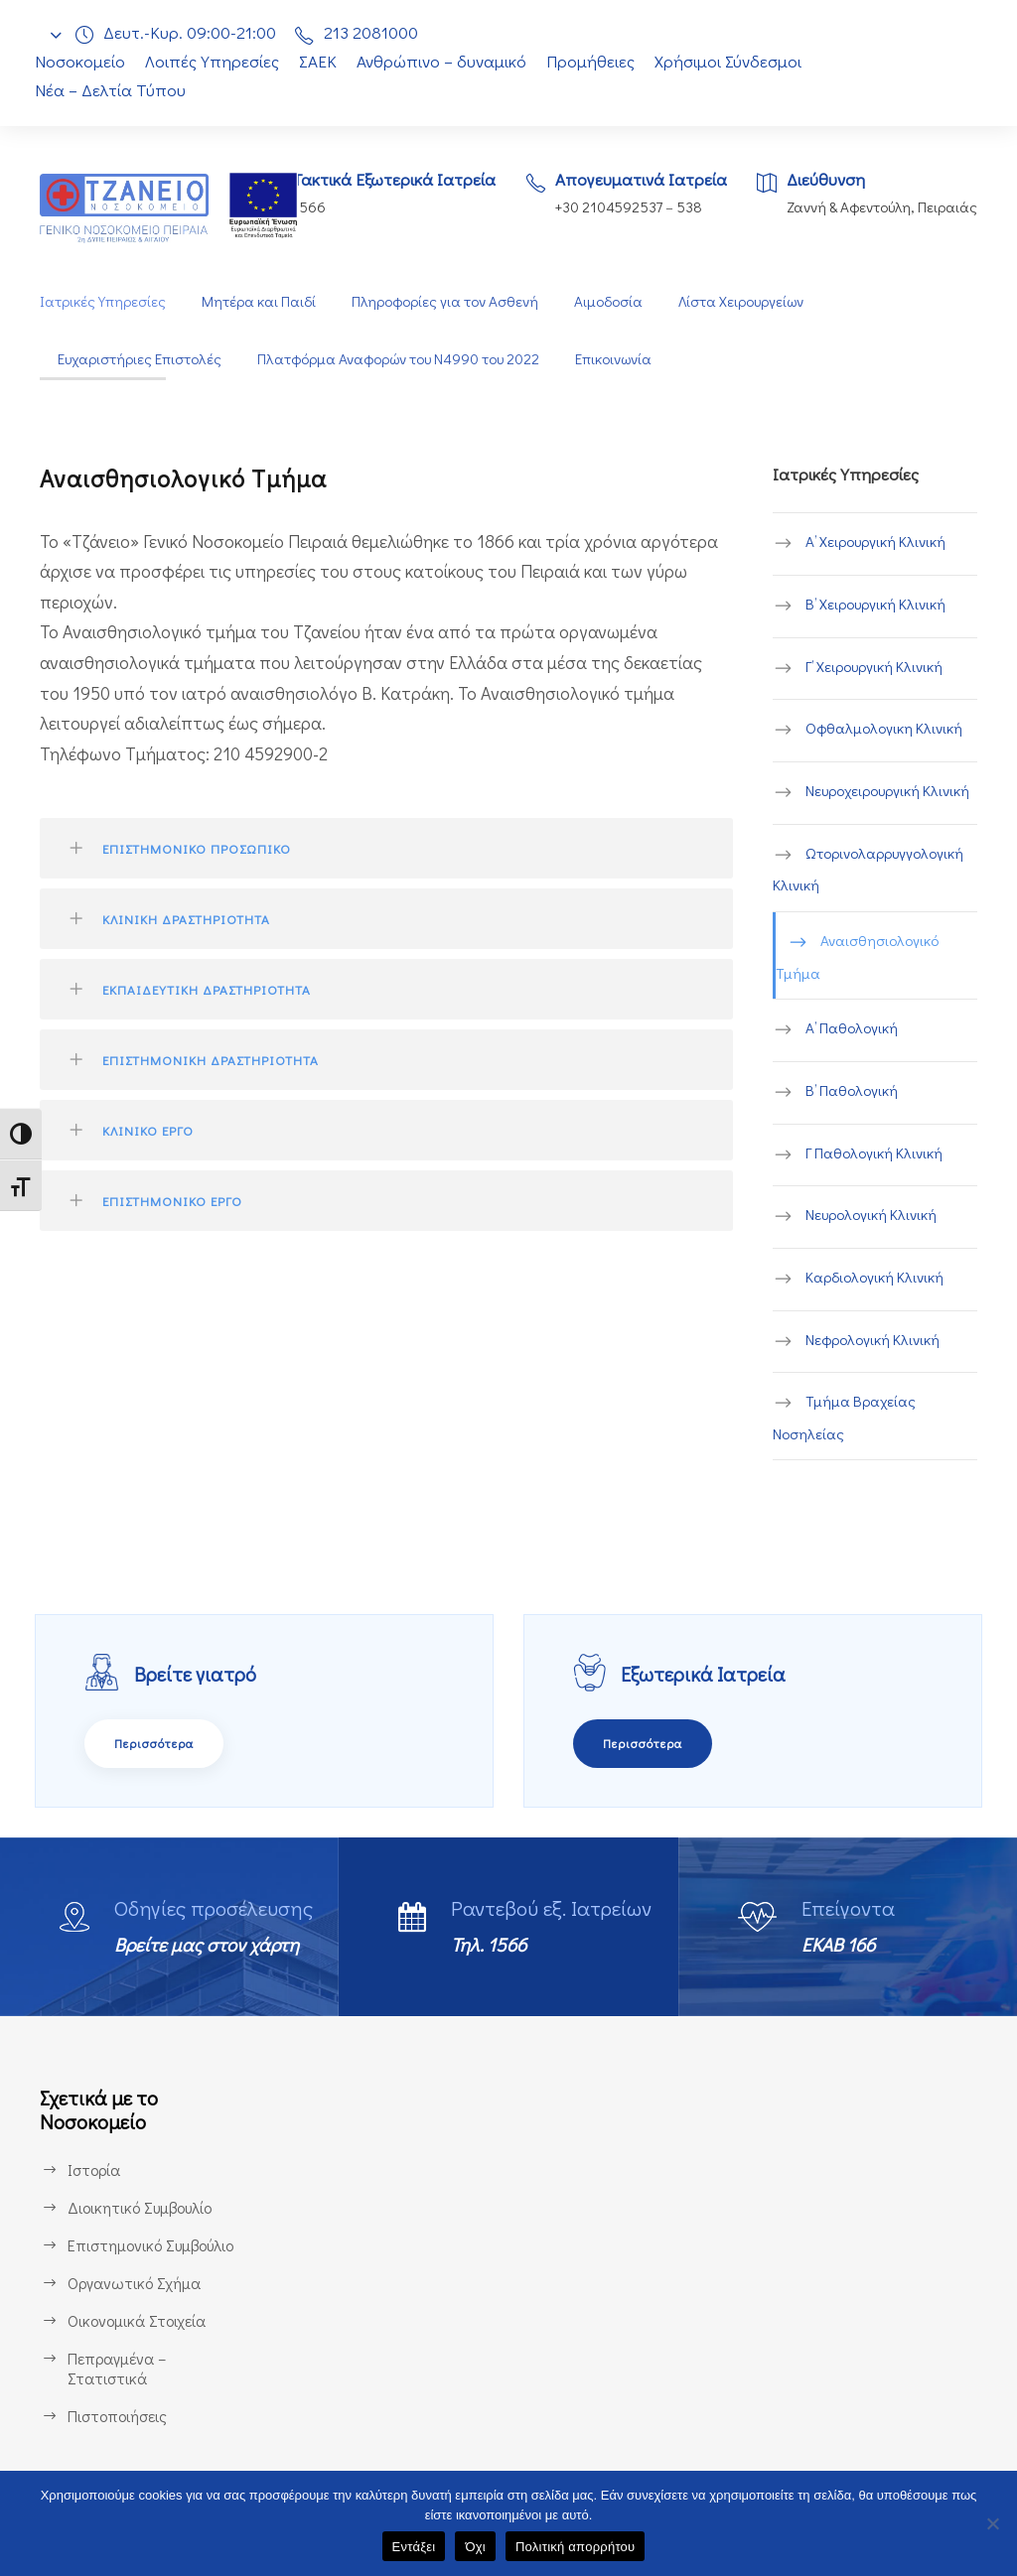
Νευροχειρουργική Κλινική (890, 791)
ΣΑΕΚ (323, 61)
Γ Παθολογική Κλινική (875, 1153)
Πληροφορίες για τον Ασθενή (443, 301)
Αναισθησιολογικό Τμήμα (857, 957)
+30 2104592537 (603, 207)
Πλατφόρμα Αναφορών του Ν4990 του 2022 (404, 358)
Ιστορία (93, 2167)
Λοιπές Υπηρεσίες (212, 61)
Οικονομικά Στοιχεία (137, 2318)
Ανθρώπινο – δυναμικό (450, 61)
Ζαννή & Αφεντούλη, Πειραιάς (880, 207)
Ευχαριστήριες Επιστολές (141, 358)
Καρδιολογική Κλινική (875, 1278)
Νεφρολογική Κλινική (874, 1339)
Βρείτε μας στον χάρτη (214, 1943)
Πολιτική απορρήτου (575, 2546)
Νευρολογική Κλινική (873, 1215)
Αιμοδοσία (608, 301)
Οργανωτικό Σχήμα (135, 2280)
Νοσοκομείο (79, 61)
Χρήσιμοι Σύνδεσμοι (739, 61)
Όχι (475, 2546)
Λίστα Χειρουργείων (742, 301)
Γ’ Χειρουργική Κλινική (878, 667)
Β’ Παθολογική (852, 1091)
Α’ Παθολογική (852, 1028)
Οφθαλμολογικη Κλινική (883, 729)
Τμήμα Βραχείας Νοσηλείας (843, 1418)
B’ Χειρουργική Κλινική (879, 605)
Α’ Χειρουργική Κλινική (878, 542)
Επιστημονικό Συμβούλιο (155, 2243)
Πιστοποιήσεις (117, 2413)
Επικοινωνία (624, 358)
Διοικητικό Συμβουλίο (142, 2205)
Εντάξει (414, 2546)
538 (687, 207)
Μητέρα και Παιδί (257, 301)
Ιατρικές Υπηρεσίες (102, 301)
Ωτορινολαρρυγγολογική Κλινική (868, 870)
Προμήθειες (600, 61)
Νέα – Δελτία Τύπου (108, 89)
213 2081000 (376, 32)
